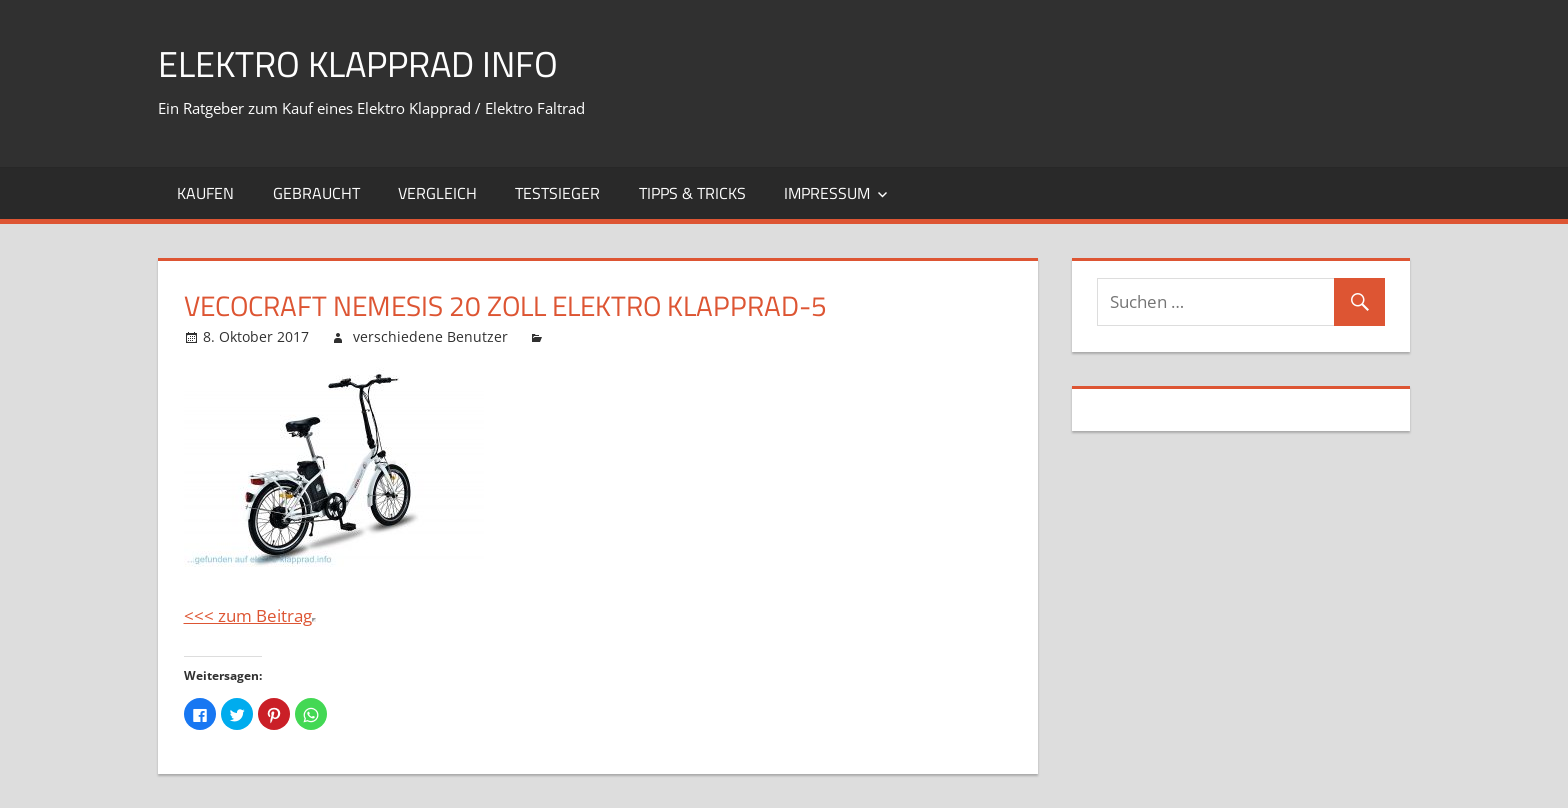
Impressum (827, 193)
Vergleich (437, 193)
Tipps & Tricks (692, 193)
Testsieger (557, 193)
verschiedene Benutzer (430, 336)
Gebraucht (316, 193)
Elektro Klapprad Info (358, 63)
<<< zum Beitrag (248, 615)
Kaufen (205, 193)
